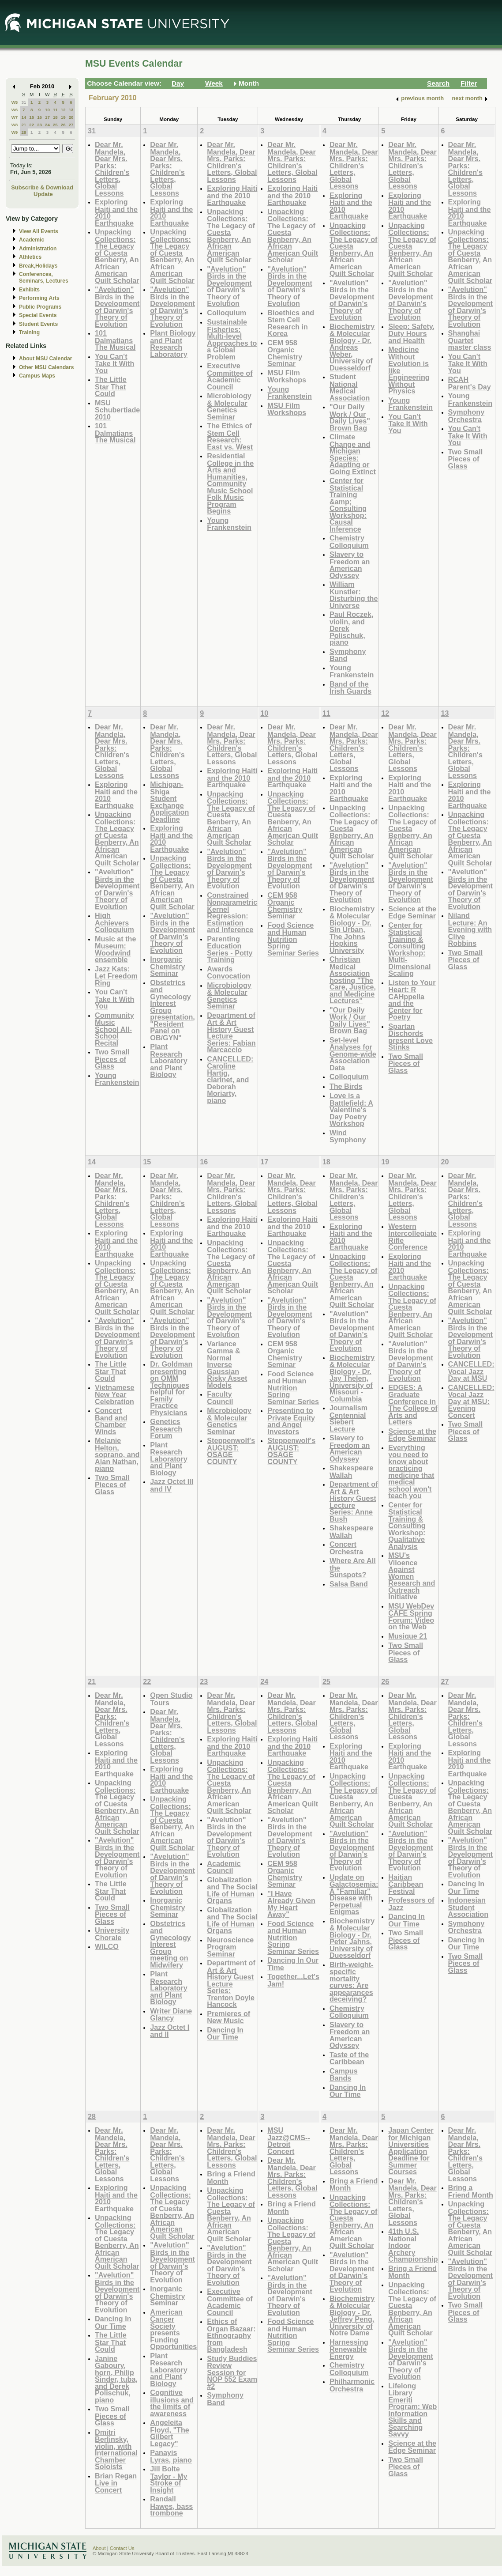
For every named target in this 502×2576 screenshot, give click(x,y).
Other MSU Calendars (46, 367)
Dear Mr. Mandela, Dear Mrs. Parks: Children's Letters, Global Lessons (112, 168)
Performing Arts (39, 298)
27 (71, 124)
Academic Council (223, 1867)
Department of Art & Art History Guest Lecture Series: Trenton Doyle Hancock (231, 1983)
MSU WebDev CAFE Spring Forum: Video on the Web (411, 1616)
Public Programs (40, 307)
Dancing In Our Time (225, 2033)
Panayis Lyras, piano (171, 2456)
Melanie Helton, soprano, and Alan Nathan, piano (117, 1454)
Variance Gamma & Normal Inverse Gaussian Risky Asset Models (227, 1364)
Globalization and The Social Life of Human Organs (232, 1890)
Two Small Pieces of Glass (465, 459)
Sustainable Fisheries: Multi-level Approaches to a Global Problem (232, 339)
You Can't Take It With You (114, 363)
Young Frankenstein (229, 524)
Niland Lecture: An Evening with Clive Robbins (470, 929)
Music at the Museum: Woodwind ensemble (115, 949)
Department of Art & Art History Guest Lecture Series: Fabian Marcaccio (231, 1032)
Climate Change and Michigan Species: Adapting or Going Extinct (353, 454)
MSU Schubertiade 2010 (117, 410)
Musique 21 (407, 1636)
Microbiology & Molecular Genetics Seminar (229, 406)
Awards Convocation (228, 972)
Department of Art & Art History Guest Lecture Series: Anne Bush (354, 1501)
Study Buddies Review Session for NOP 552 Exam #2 (232, 2372)
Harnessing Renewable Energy (349, 2349)
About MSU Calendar (45, 358)
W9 (14, 132)
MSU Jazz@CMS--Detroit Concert (288, 2140)
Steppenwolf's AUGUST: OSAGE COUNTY (231, 1451)
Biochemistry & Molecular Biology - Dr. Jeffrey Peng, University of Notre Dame (352, 2315)
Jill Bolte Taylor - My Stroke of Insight (168, 2479)
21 (23, 124)
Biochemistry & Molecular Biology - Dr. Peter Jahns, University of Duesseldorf (352, 1938)
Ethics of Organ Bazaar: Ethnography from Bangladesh (231, 2335)
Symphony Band (348, 655)
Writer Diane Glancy (171, 2014)
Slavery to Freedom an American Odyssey (350, 564)
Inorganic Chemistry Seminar (167, 966)
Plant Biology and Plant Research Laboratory (172, 343)
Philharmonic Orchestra (352, 2385)
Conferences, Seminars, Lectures (43, 277)
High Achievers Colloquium (114, 922)
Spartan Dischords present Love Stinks (410, 1036)
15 (31, 117)
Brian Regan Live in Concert (116, 2483)
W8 (14, 124)
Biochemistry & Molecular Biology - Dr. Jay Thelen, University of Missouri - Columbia (352, 1378)
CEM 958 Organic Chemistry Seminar (284, 353)
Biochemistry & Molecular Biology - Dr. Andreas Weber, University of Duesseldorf (352, 347)
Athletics (30, 257)
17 (47, 117)
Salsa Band (349, 1584)
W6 (14, 109)
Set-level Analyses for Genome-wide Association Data (353, 1054)
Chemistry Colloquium (349, 541)
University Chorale (112, 1933)
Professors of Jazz (411, 1903)
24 (47, 124)
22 (31, 124)
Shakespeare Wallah (352, 1471)
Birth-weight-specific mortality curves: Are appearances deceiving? (352, 1981)
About (99, 2548)
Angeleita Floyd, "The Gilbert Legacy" (169, 2433)
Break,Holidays (38, 266)
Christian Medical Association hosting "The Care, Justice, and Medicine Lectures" (353, 980)
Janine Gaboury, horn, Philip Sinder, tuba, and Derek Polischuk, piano (116, 2379)
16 (39, 117)
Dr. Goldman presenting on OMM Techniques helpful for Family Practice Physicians (171, 1388)
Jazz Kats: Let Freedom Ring (116, 976)
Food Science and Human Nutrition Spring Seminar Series (293, 939)
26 (63, 124)
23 (39, 124)
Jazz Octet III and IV (171, 1485)
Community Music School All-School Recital (114, 1029)
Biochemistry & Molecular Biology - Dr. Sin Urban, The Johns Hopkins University (352, 929)
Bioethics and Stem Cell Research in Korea (290, 323)
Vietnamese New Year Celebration (115, 1394)
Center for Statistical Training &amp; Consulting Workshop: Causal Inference (348, 504)
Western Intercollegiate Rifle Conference (412, 1236)
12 (63, 109)
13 (71, 109)
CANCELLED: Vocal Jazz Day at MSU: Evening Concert (471, 1401)
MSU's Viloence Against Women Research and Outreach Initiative (411, 1576)
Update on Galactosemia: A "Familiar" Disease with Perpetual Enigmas (354, 1894)
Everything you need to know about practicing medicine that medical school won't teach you (411, 1471)
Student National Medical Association (350, 387)
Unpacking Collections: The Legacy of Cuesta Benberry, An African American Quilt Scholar (117, 256)
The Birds (346, 1086)
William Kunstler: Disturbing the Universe (354, 594)
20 (71, 117)
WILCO (107, 1946)
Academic (31, 240)
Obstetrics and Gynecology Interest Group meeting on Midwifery (170, 1944)
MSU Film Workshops (286, 376)
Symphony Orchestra (466, 415)
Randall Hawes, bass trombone (171, 2506)
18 (55, 117)
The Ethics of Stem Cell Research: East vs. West (230, 436)
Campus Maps (37, 376)
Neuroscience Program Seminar (230, 1947)
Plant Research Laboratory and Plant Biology (168, 1060)
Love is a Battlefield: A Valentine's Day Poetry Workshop (351, 1109)
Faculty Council (220, 1397)
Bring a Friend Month (231, 2177)
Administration (37, 249)
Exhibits (29, 290)
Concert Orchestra (346, 1548)
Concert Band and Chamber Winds (111, 1420)
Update (43, 194)
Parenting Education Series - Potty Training (229, 949)
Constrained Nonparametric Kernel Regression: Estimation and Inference (232, 912)
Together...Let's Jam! (293, 1980)
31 (23, 102)
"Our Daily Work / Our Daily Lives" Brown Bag (350, 417)
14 (23, 117)
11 (55, 109)
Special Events (37, 315)
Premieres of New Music (228, 2017)
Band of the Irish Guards (350, 687)
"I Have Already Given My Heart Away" (291, 1904)
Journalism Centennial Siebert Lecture (348, 1418)
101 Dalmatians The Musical (115, 340)
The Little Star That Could (111, 386)
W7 (14, 117)
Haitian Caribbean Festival (405, 1884)
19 (63, 117)
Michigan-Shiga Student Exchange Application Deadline (169, 801)
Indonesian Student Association (468, 1907)
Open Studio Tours (171, 1699)
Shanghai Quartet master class (469, 340)
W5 (14, 102)
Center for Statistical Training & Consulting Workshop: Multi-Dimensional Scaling (409, 949)
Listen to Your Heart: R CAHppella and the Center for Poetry (411, 999)
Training (29, 332)
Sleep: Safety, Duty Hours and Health (411, 333)
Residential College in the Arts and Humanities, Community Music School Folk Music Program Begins (230, 483)
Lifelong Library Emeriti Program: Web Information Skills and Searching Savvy (412, 2410)
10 (47, 109)
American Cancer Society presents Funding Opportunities (173, 2329)
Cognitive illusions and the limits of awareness (172, 2402)
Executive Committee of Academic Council (229, 376)
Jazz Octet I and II (169, 2031)
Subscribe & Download (42, 187)
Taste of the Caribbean (349, 2058)
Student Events (38, 324)
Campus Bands (344, 2074)
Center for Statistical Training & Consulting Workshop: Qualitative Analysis (406, 1525)
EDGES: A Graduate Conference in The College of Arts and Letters (412, 1404)
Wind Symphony (348, 1136)
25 (55, 124)
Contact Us (122, 2548)
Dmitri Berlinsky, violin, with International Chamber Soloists (116, 2449)
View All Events (38, 231)
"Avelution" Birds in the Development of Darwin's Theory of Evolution (117, 306)
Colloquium (226, 313)
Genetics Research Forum (166, 1428)
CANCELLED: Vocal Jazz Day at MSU (471, 1371)
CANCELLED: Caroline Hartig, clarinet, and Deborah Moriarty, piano (230, 1079)
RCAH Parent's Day (469, 383)
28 (23, 132)
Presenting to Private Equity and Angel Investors (291, 1420)
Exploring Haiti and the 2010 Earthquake (116, 212)
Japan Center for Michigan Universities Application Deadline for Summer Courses (410, 2151)
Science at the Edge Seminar (412, 912)
